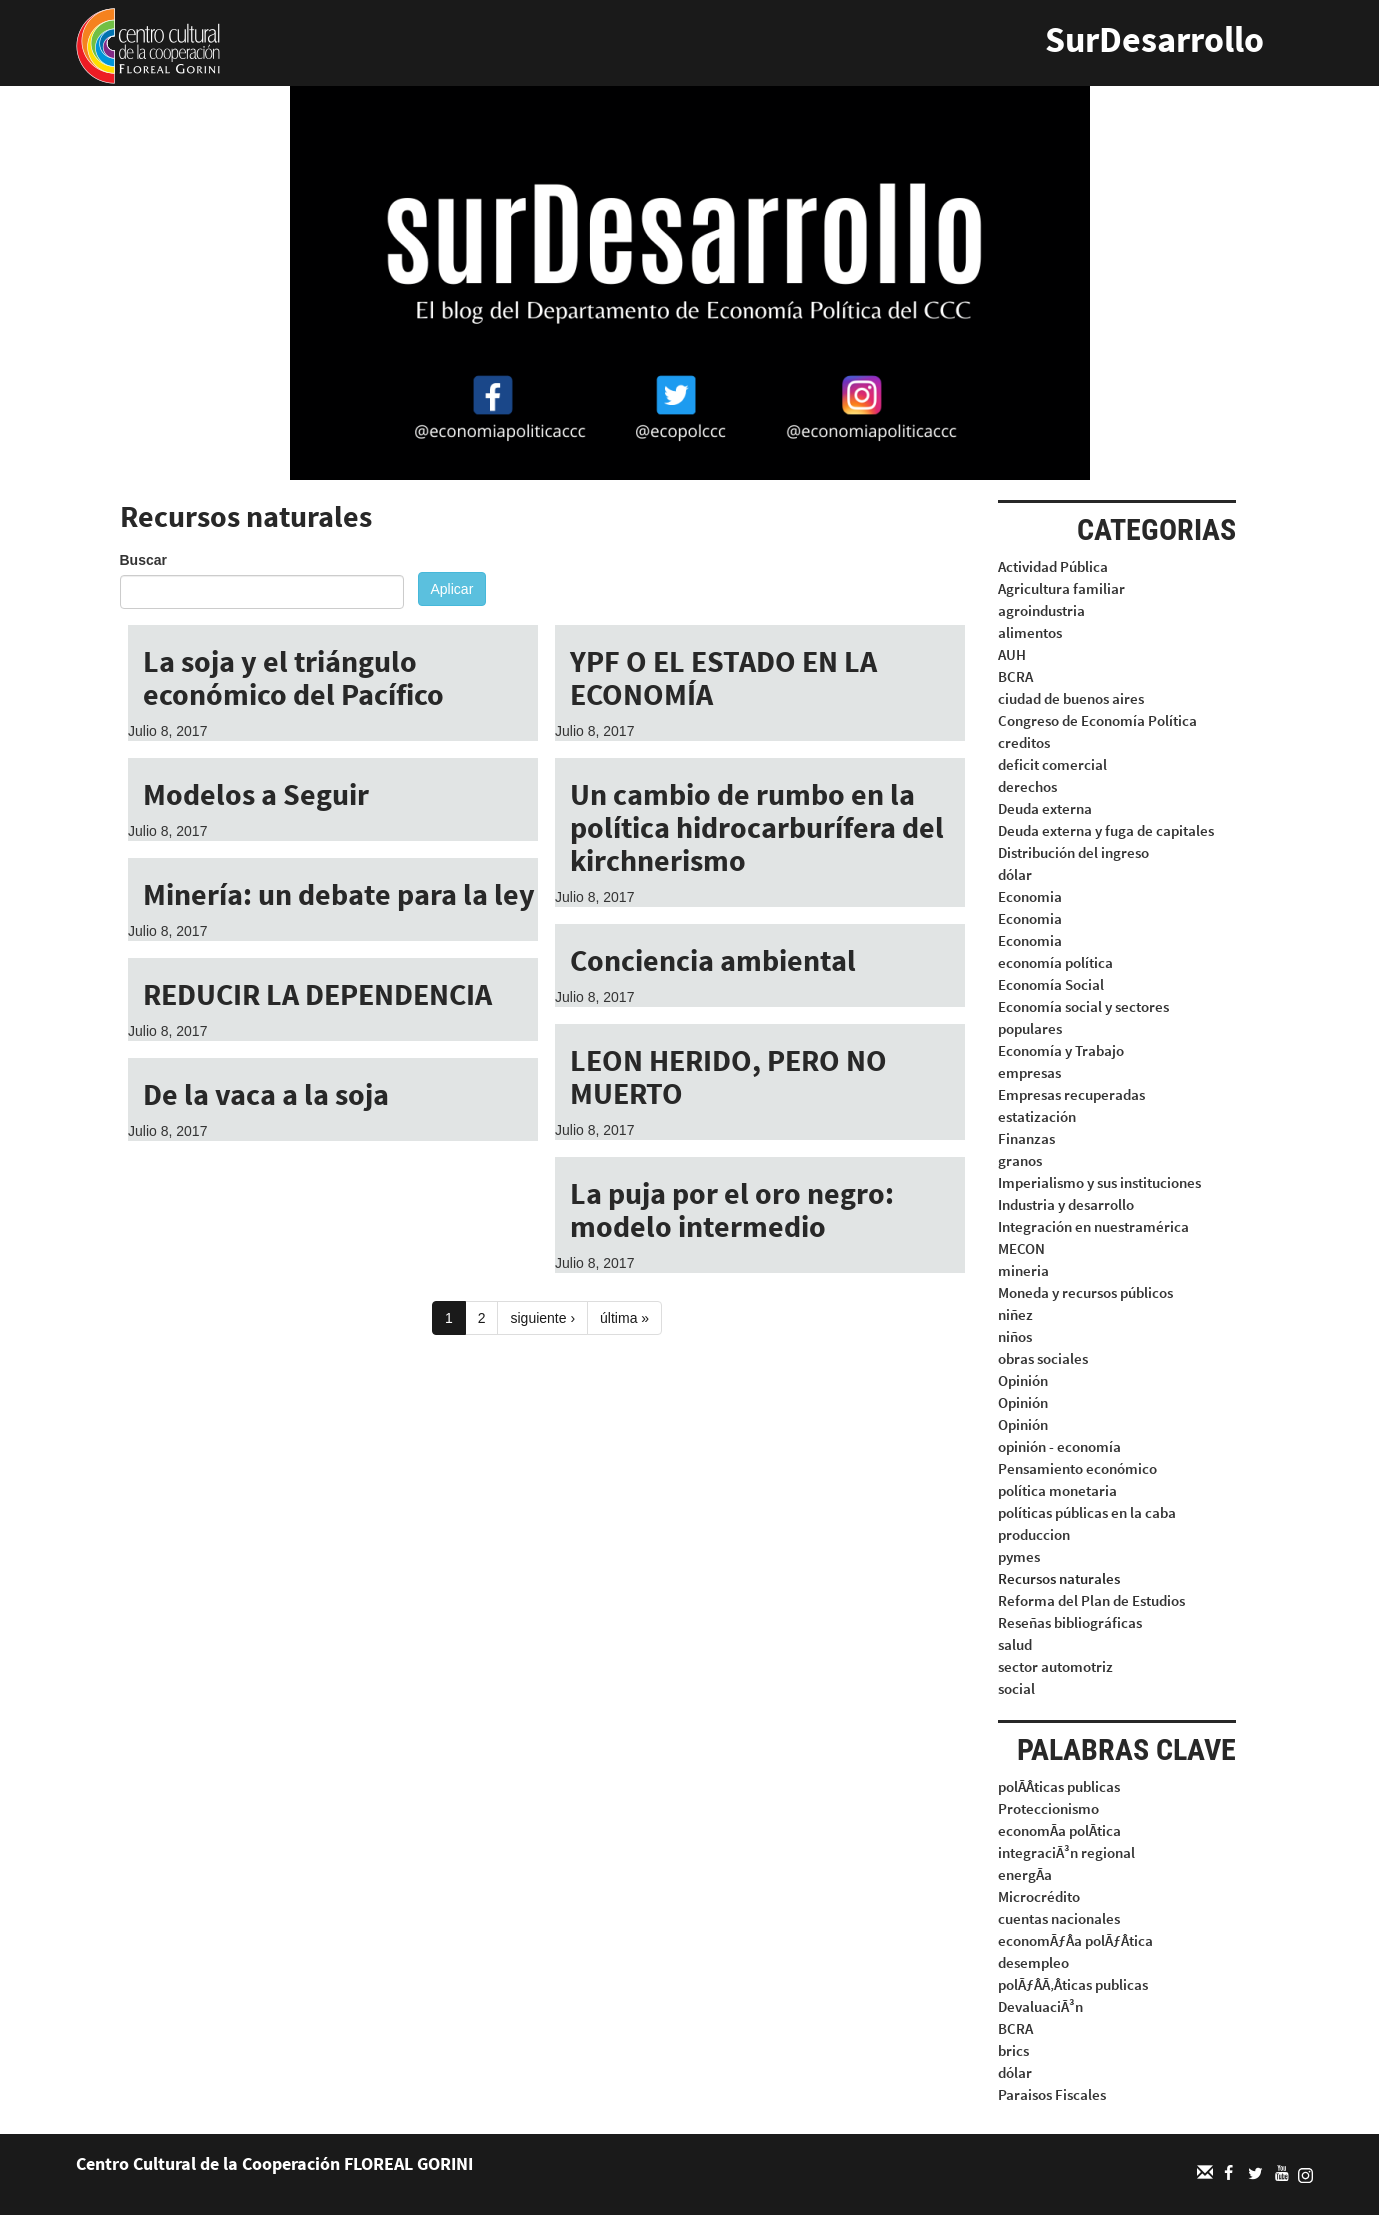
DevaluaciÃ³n (1040, 2006)
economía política (1055, 962)
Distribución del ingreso (1073, 852)
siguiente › (542, 1318)
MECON (1021, 1248)
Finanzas (1026, 1138)
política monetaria (1057, 1490)
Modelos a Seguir (256, 794)
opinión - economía (1059, 1446)
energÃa (1025, 1874)
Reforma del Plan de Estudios (1091, 1600)
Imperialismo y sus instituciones (1099, 1182)
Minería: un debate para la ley (339, 894)
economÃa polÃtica (1059, 1830)
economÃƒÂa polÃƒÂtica (1075, 1940)
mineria (1023, 1270)
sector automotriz (1055, 1666)
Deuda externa (1045, 808)
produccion (1034, 1534)
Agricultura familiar (1061, 588)
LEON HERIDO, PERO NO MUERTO (728, 1076)
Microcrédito (1039, 1896)
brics (1013, 2050)
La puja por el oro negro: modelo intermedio (732, 1209)
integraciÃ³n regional (1066, 1852)
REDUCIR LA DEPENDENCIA (317, 994)
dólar (1015, 874)
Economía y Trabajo (1061, 1050)
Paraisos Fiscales (1052, 2094)
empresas (1029, 1072)
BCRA (1015, 676)
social (1016, 1688)
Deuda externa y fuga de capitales (1106, 830)
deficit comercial (1052, 764)
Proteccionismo (1048, 1808)
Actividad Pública (1053, 566)
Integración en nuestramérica (1093, 1226)
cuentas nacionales (1059, 1918)
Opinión (1023, 1380)
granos (1020, 1160)
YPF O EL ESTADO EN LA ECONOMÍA (723, 677)
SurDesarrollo (1154, 39)
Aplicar (452, 589)
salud (1015, 1644)
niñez (1015, 1314)
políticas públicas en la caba (1087, 1512)
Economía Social (1051, 984)
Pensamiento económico (1077, 1468)
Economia (1030, 896)
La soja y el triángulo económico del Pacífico (293, 677)
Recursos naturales (1059, 1578)
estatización (1037, 1116)
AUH (1012, 654)
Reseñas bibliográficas (1070, 1622)
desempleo (1033, 1962)
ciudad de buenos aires (1071, 698)
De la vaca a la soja (266, 1094)
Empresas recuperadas (1071, 1094)
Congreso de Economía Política (1097, 720)
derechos (1027, 786)
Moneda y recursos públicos (1085, 1292)
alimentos (1030, 632)
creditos (1024, 742)
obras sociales (1043, 1358)
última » (624, 1318)
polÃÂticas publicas (1059, 1786)
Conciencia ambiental (713, 960)
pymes (1019, 1556)
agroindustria (1041, 610)
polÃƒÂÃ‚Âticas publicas (1073, 1984)
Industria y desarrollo (1066, 1204)
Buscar (143, 560)
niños (1015, 1336)
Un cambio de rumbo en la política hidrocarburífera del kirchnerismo (757, 827)
